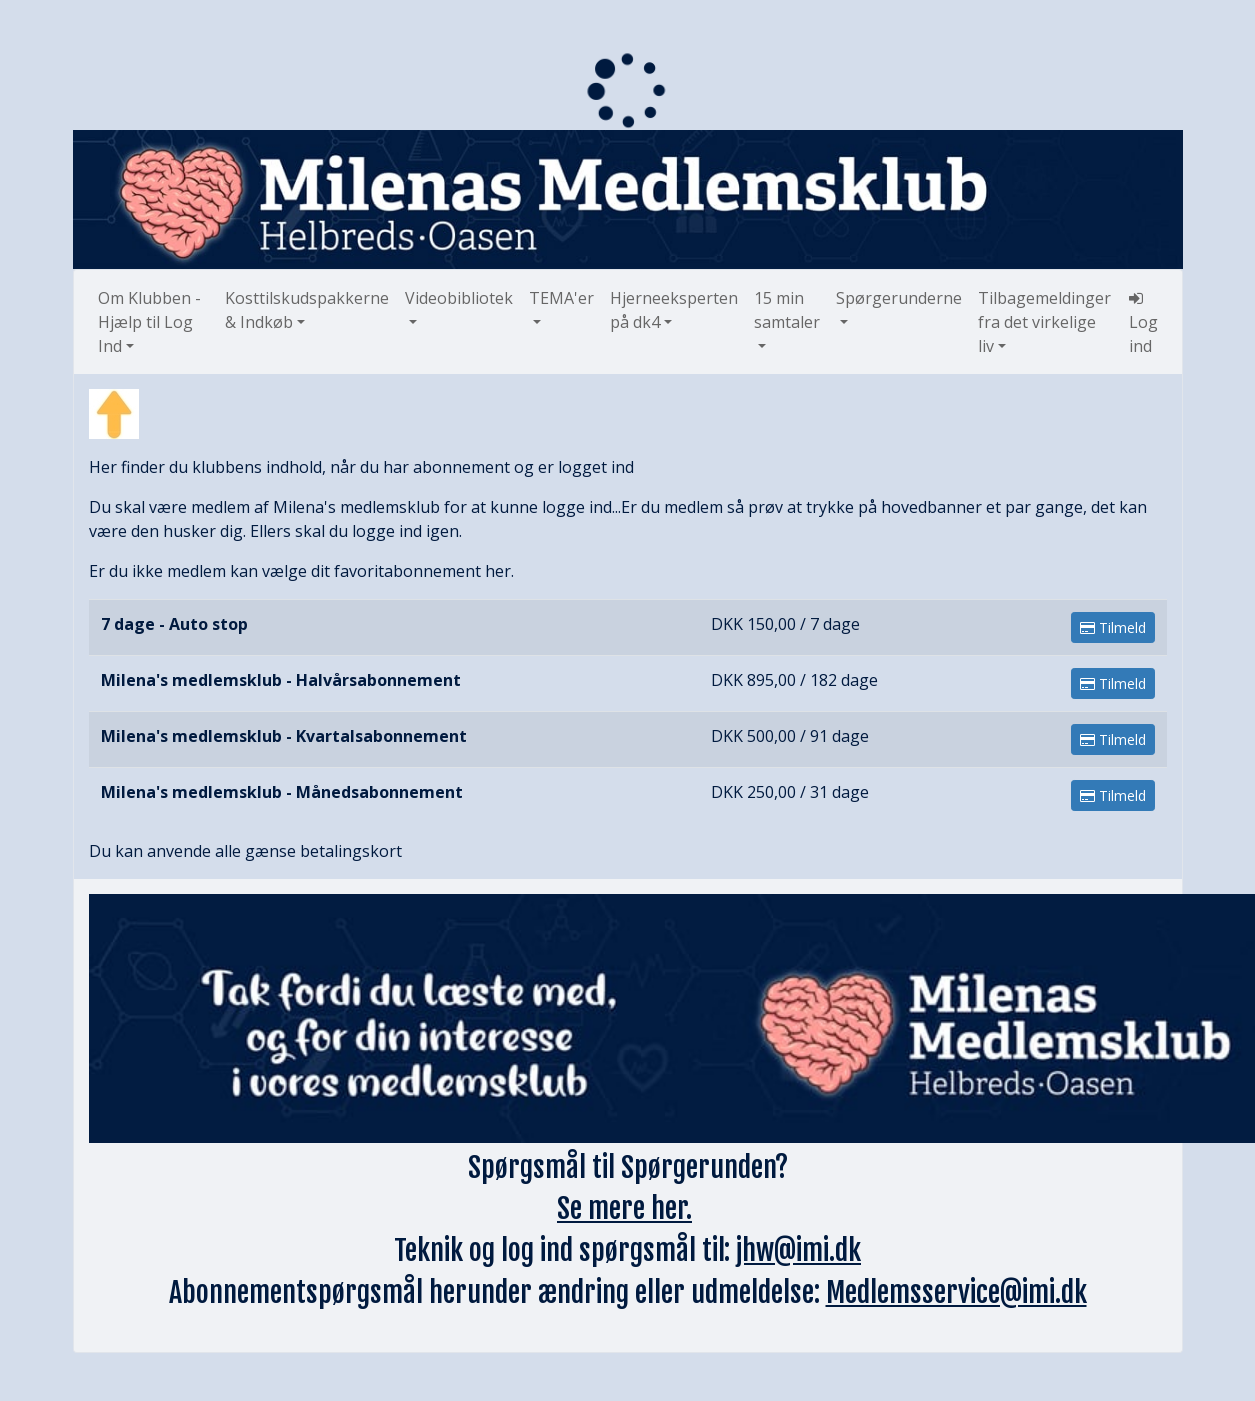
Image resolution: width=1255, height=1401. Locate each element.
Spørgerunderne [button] (899, 298)
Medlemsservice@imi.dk (956, 1292)
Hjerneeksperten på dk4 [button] (674, 310)
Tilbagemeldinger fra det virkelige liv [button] (1044, 322)
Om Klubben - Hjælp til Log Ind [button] (149, 322)
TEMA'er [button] (561, 298)
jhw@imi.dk (798, 1250)
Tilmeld (1113, 627)
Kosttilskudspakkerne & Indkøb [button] (307, 310)
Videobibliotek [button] (459, 298)
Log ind (1143, 323)
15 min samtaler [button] (787, 310)
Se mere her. (624, 1208)
